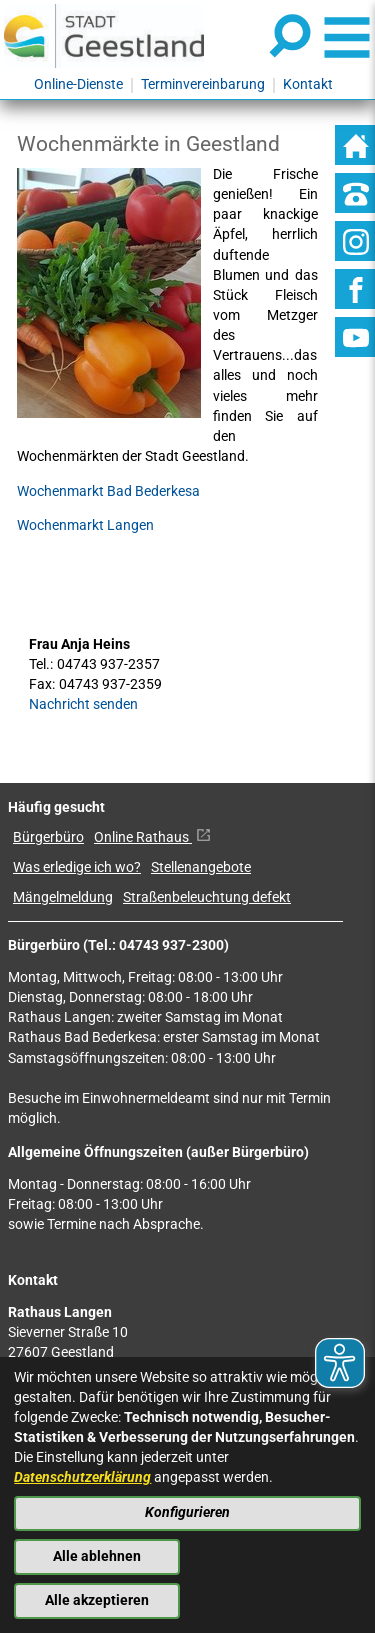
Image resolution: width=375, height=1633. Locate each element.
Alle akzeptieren (97, 1600)
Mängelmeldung (63, 897)
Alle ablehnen (97, 1556)
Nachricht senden (83, 704)
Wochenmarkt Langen (85, 525)
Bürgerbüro (48, 837)
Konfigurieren (187, 1512)
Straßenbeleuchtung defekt (207, 897)
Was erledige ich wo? (77, 867)
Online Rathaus (152, 837)
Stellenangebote (201, 867)
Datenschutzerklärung (82, 1477)
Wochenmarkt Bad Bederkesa (108, 491)
